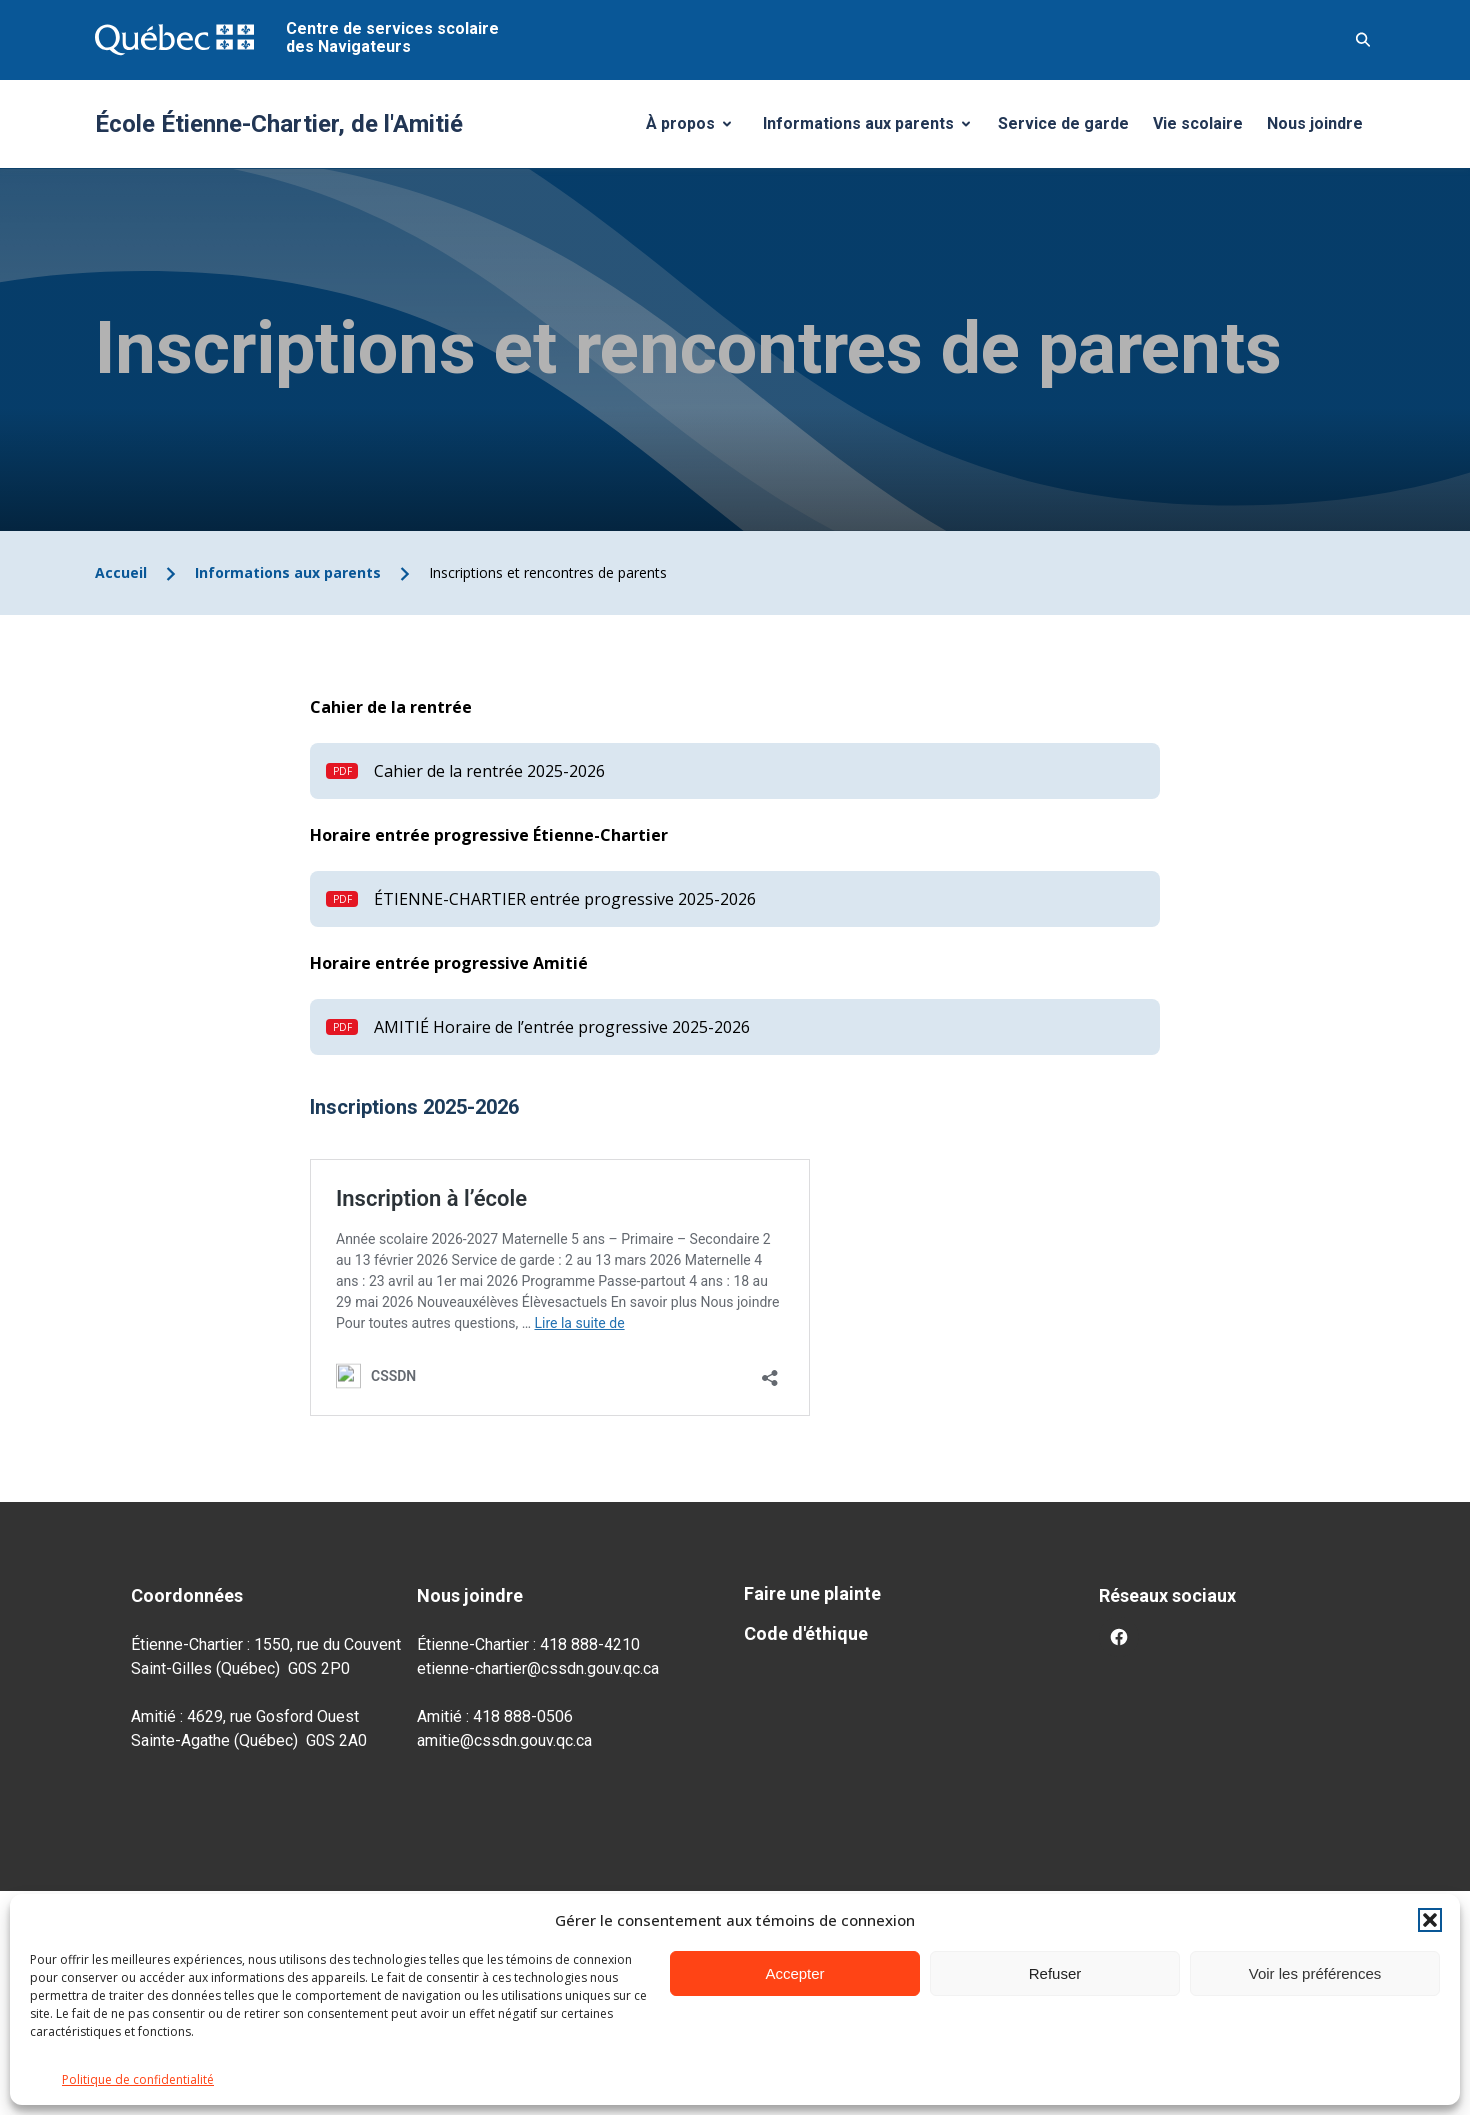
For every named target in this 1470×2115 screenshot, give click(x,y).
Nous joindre (1315, 123)
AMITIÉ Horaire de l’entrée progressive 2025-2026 (562, 1027)
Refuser (1055, 1973)
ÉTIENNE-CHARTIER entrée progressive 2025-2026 (565, 899)
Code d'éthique (806, 1633)
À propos (696, 129)
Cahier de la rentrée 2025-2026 (489, 771)
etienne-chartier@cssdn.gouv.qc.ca (538, 1668)
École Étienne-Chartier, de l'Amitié (279, 124)
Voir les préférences (1315, 1973)
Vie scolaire (1198, 123)
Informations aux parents (871, 129)
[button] (1430, 1920)
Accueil (121, 572)
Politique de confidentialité (138, 2079)
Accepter (794, 1973)
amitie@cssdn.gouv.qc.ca (504, 1740)
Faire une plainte (812, 1593)
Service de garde (1063, 123)
